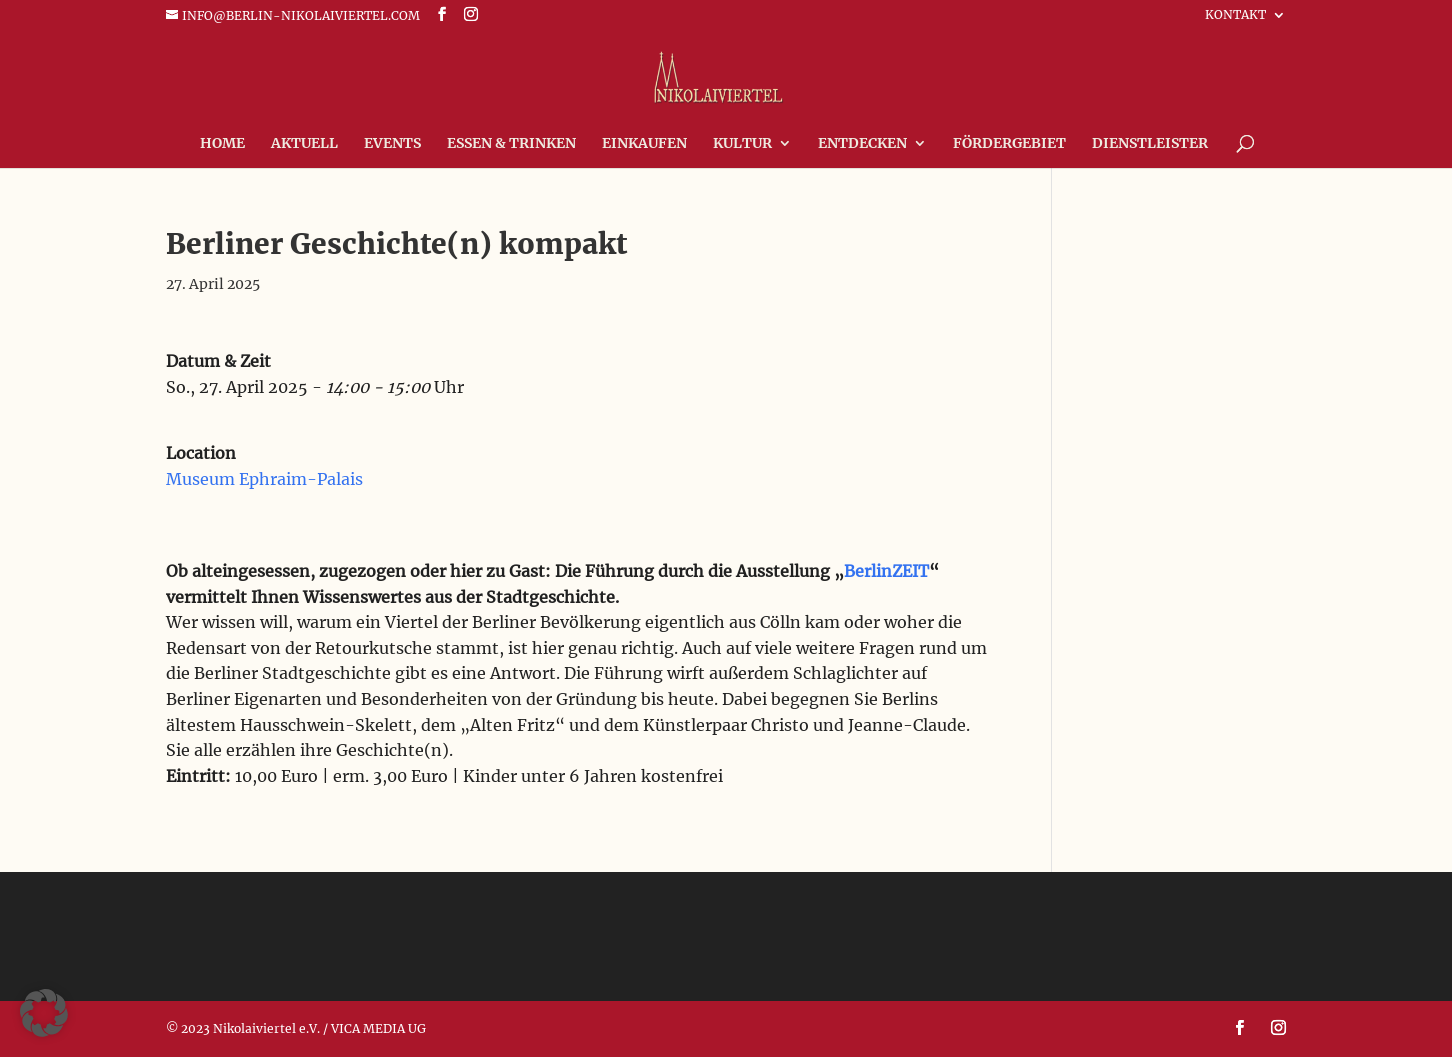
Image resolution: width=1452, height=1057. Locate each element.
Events (392, 144)
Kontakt (1235, 15)
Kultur (742, 144)
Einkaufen (644, 144)
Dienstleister (1150, 144)
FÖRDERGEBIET (1009, 144)
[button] (44, 1013)
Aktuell (304, 144)
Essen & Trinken (511, 144)
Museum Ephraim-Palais (264, 479)
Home (222, 144)
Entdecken (862, 144)
